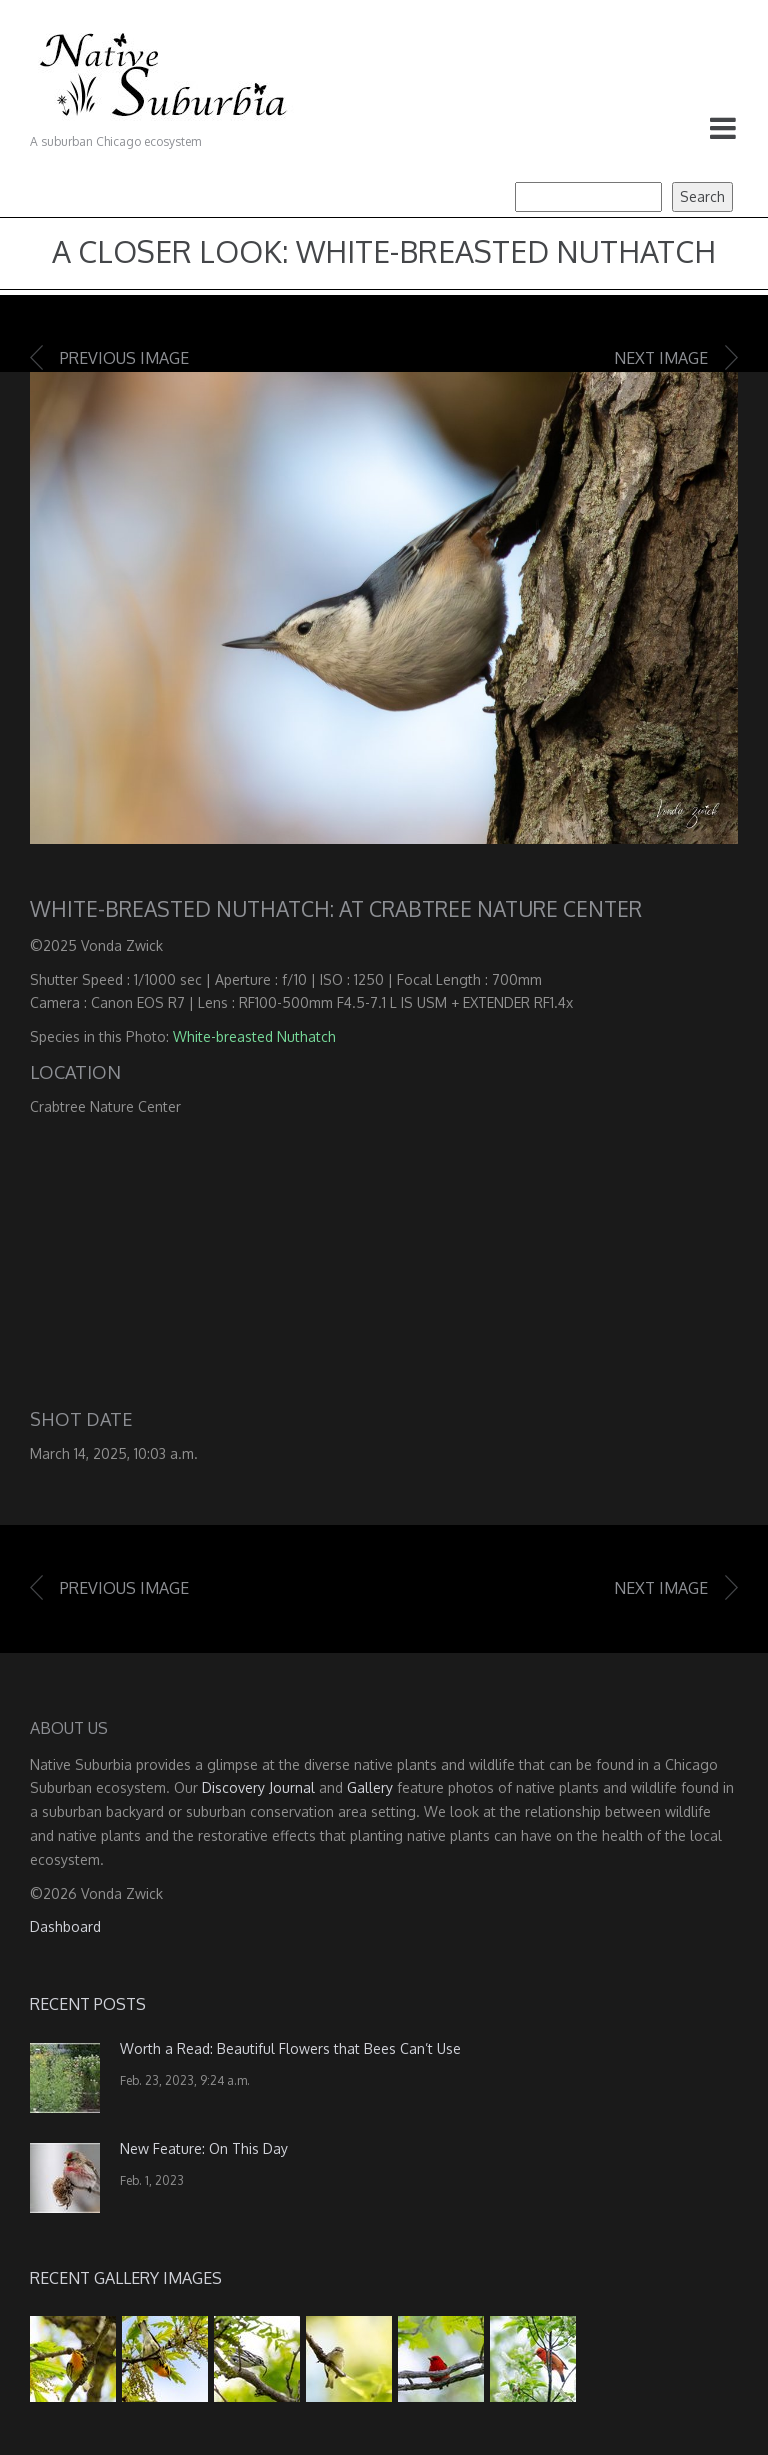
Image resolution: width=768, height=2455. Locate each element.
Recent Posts (88, 2004)
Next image (661, 358)
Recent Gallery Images (126, 2278)
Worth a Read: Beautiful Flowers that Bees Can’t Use (290, 2048)
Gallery (370, 1787)
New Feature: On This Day (204, 2148)
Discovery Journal (258, 1787)
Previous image (124, 358)
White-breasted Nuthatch (254, 1036)
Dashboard (65, 1926)
